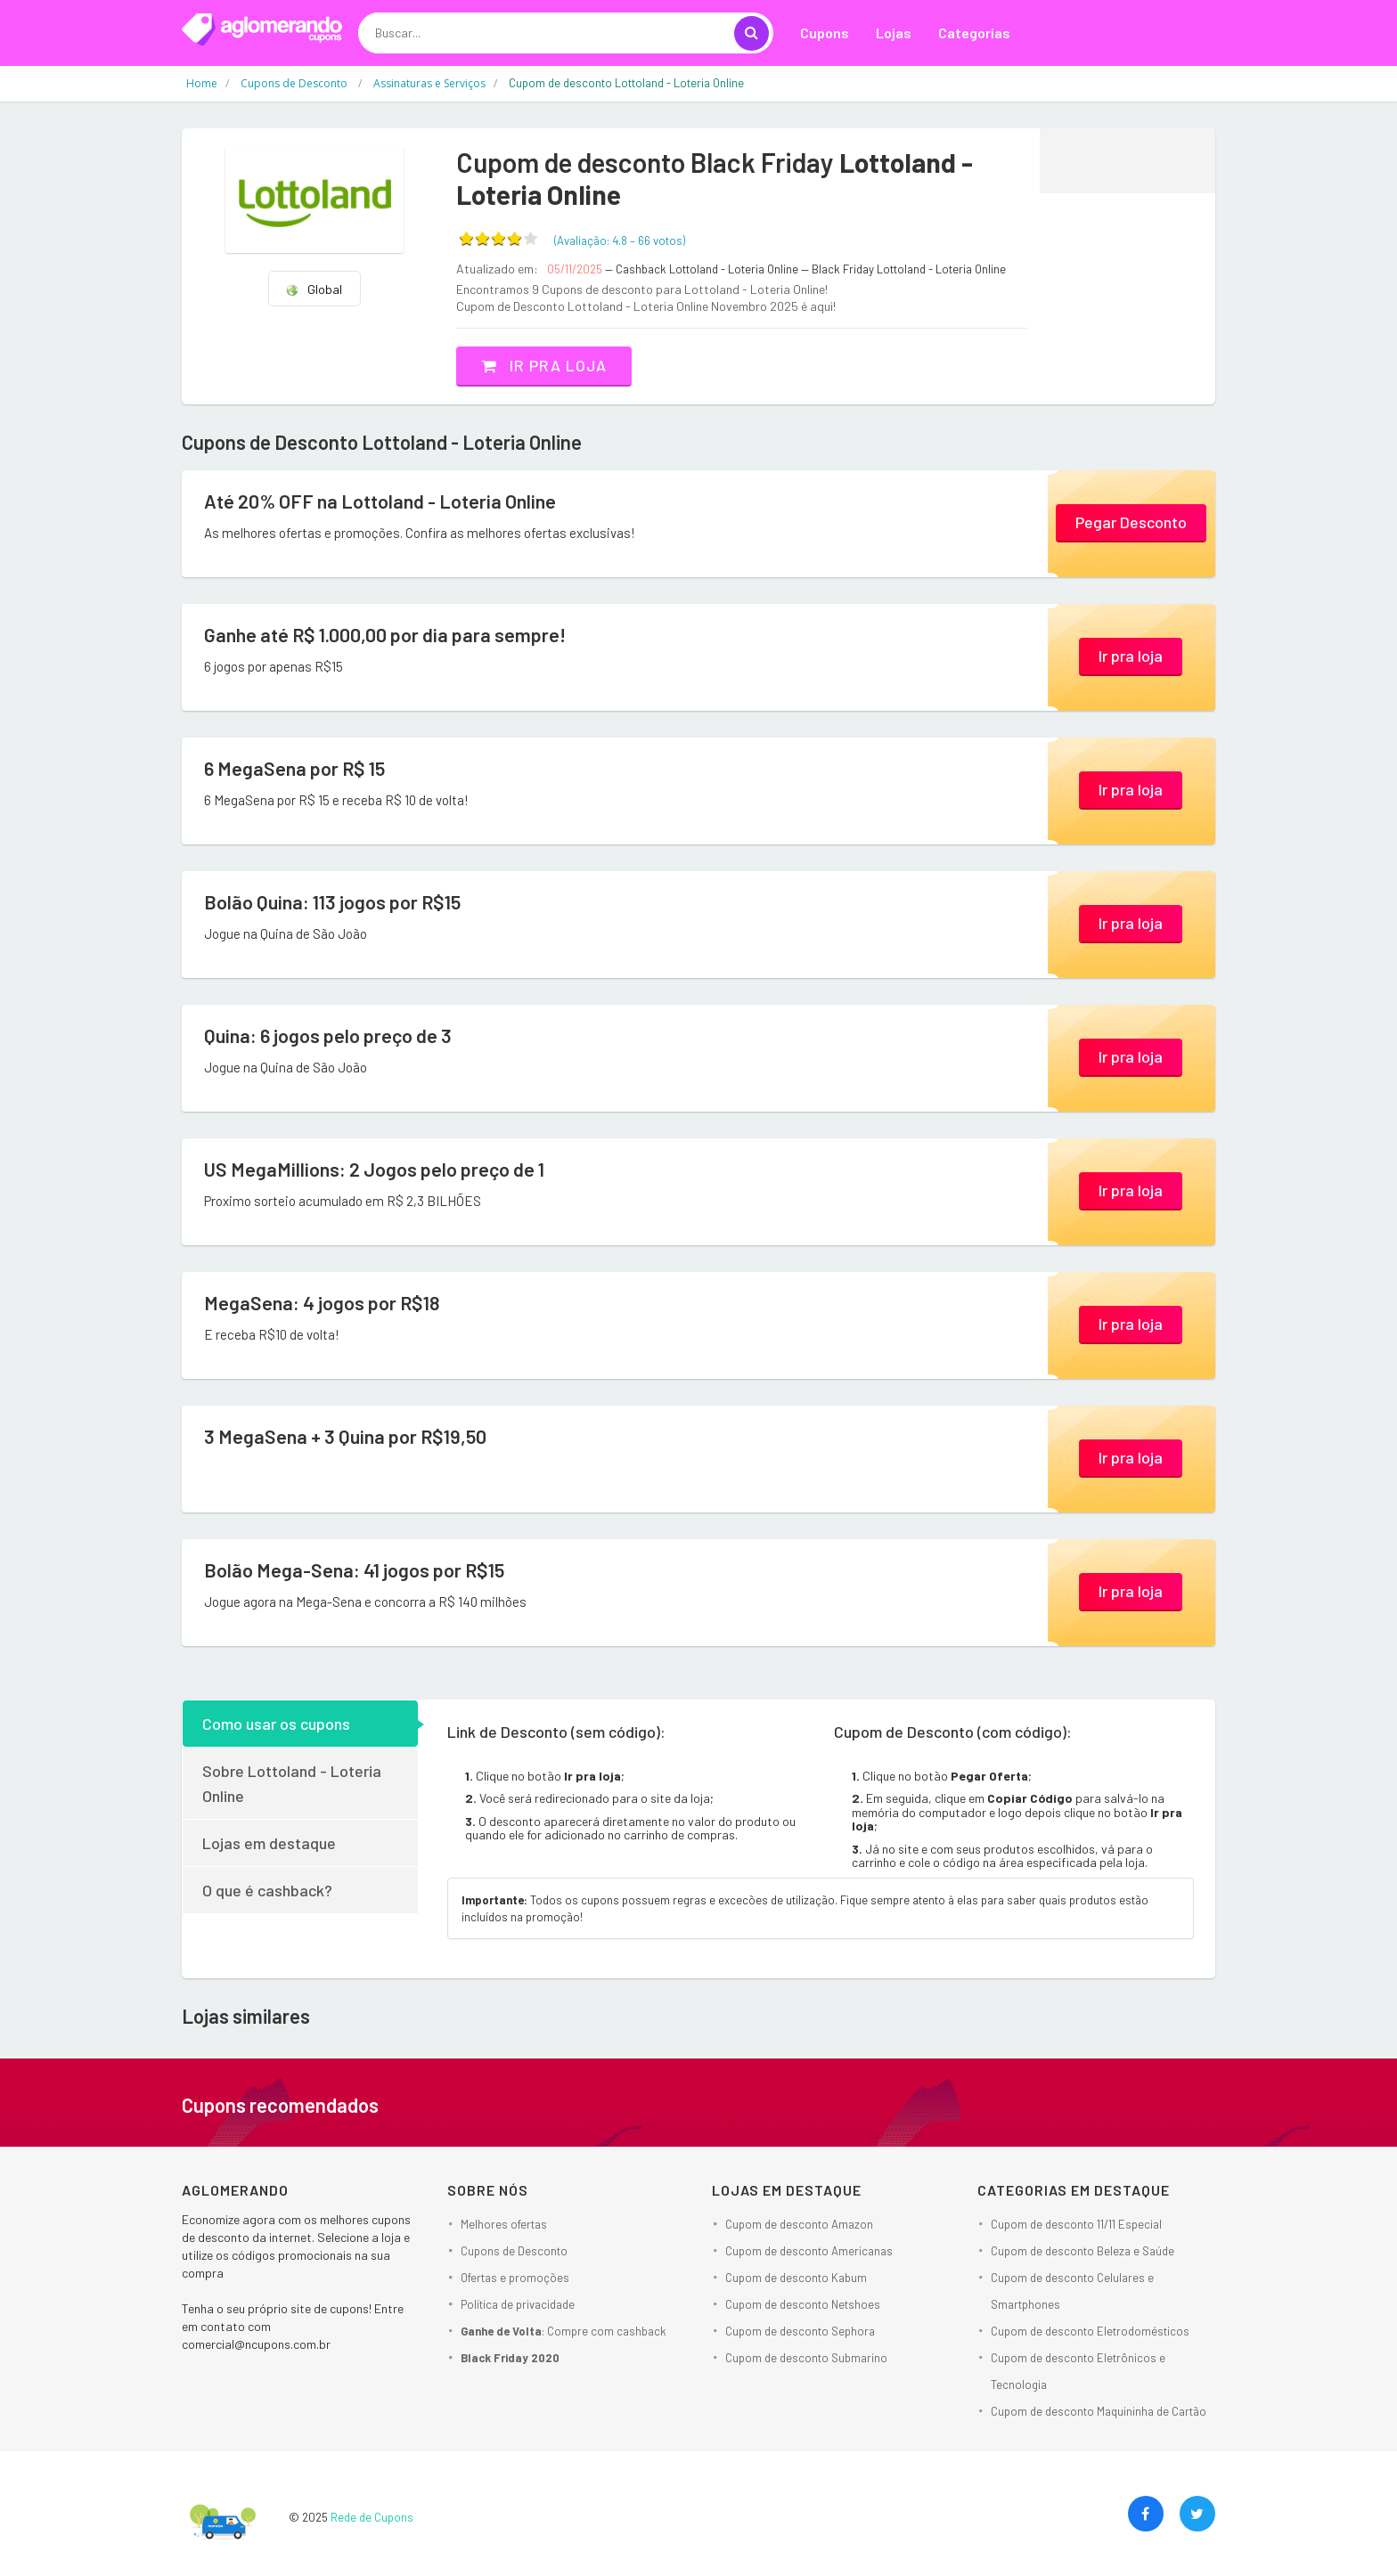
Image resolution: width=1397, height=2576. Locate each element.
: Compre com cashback (563, 2331)
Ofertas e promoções (515, 2277)
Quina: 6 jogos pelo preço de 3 (329, 1035)
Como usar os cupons (276, 1722)
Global (313, 289)
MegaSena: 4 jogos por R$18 (323, 1302)
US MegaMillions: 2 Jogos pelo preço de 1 (375, 1168)
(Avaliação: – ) (619, 240)
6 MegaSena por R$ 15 (295, 767)
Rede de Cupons (372, 2517)
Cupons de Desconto (514, 2251)
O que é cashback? (267, 1889)
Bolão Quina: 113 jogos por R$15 (333, 901)
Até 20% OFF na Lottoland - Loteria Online (383, 500)
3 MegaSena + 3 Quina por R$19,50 (347, 1435)
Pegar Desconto (1131, 522)
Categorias (974, 32)
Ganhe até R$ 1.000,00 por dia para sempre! (386, 634)
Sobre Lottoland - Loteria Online (291, 1782)
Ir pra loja (546, 365)
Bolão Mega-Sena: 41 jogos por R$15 (355, 1569)
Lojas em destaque (269, 1842)
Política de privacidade (518, 2304)
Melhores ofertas (504, 2224)
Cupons (824, 32)
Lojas (893, 32)
